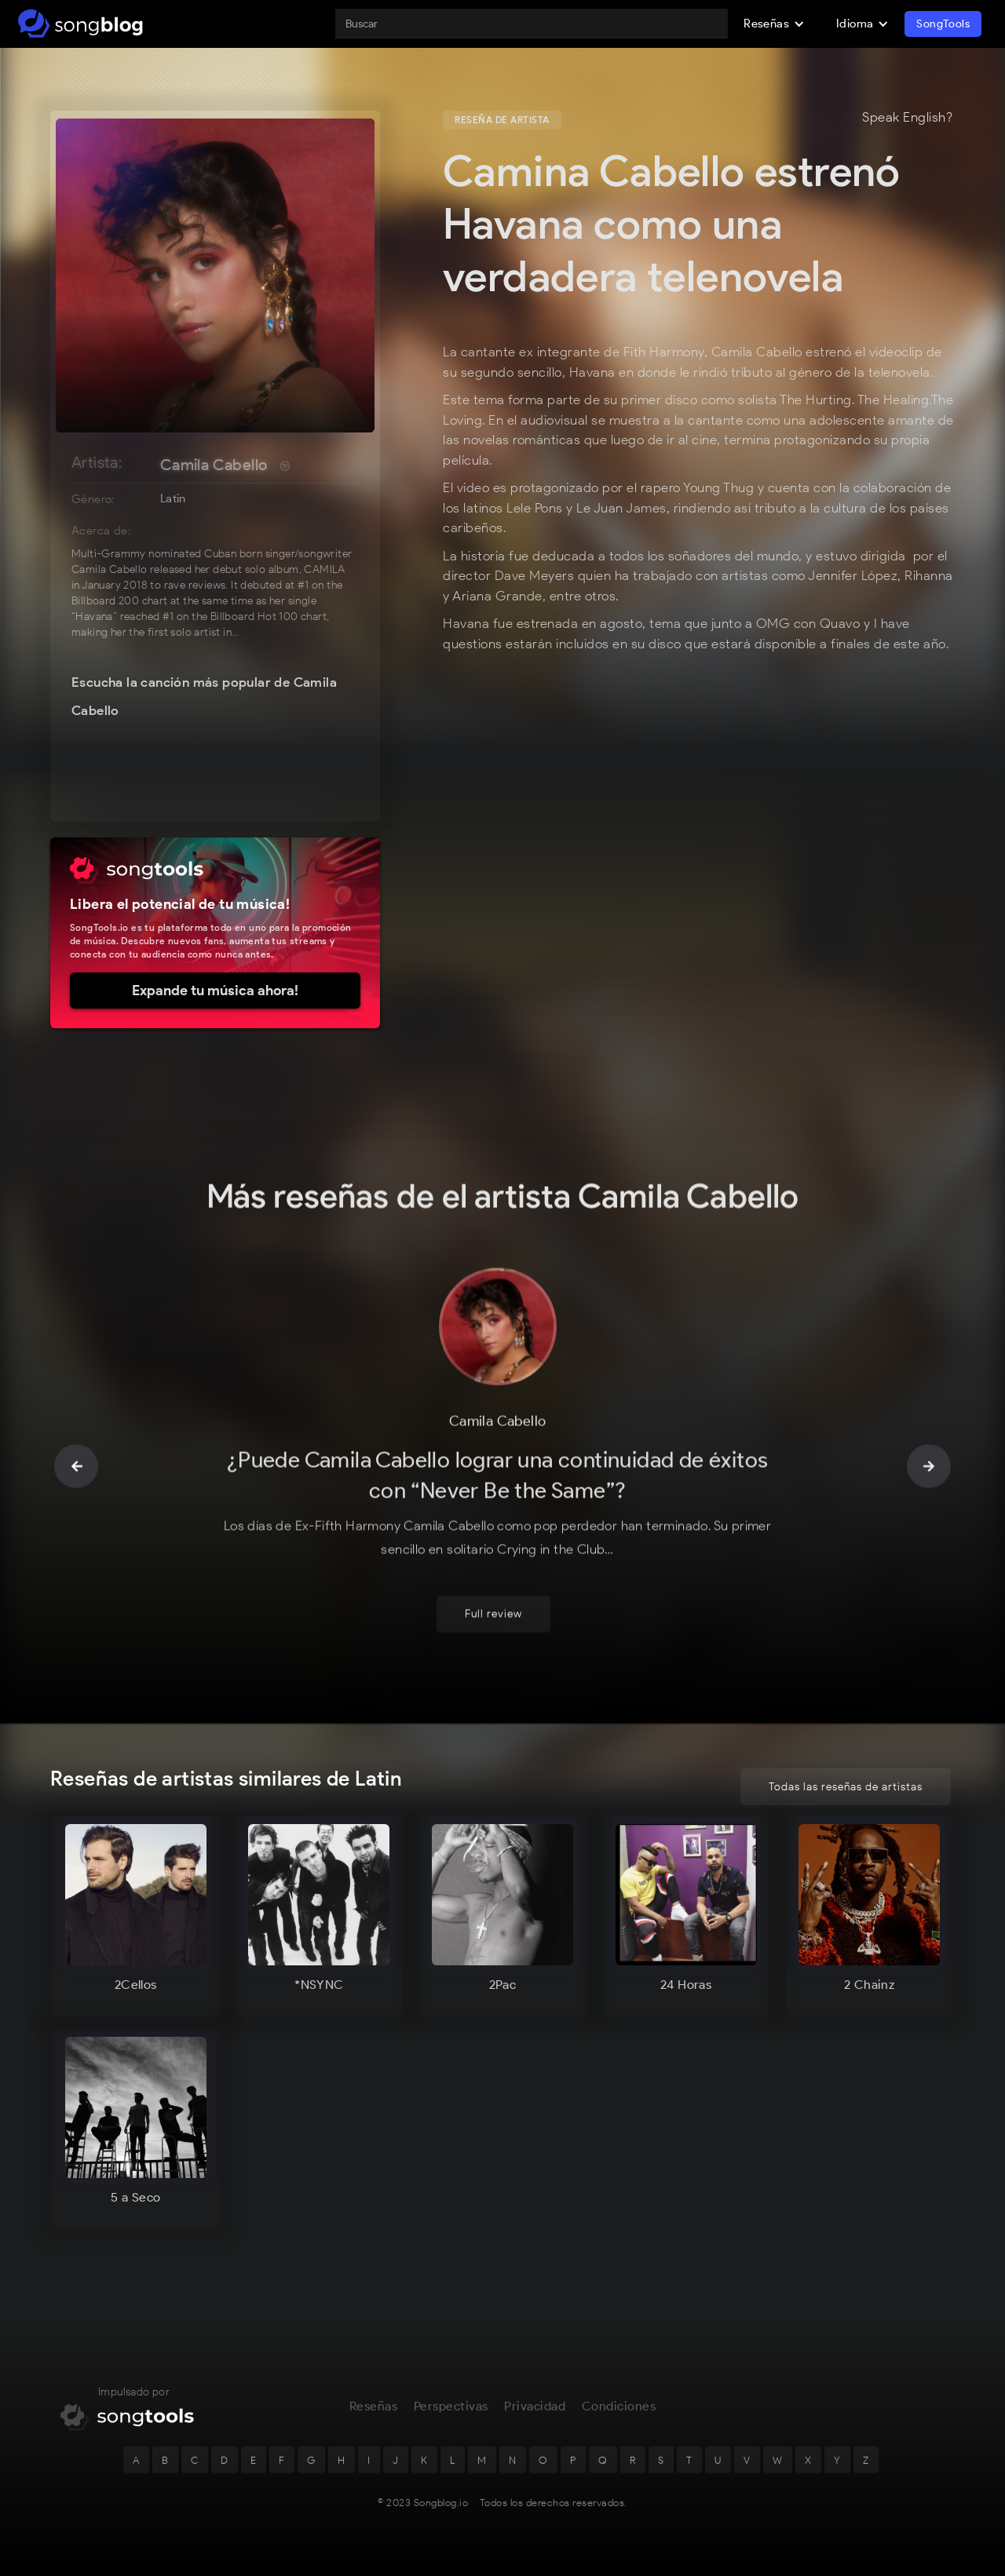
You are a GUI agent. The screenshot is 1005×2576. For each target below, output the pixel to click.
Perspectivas (451, 2407)
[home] (80, 23)
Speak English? (907, 118)
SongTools (943, 24)
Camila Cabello (214, 464)
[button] (774, 23)
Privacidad (534, 2407)
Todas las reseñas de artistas (846, 1786)
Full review (493, 1616)
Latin (173, 498)
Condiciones (619, 2407)
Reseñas (373, 2407)
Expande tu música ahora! (215, 990)
